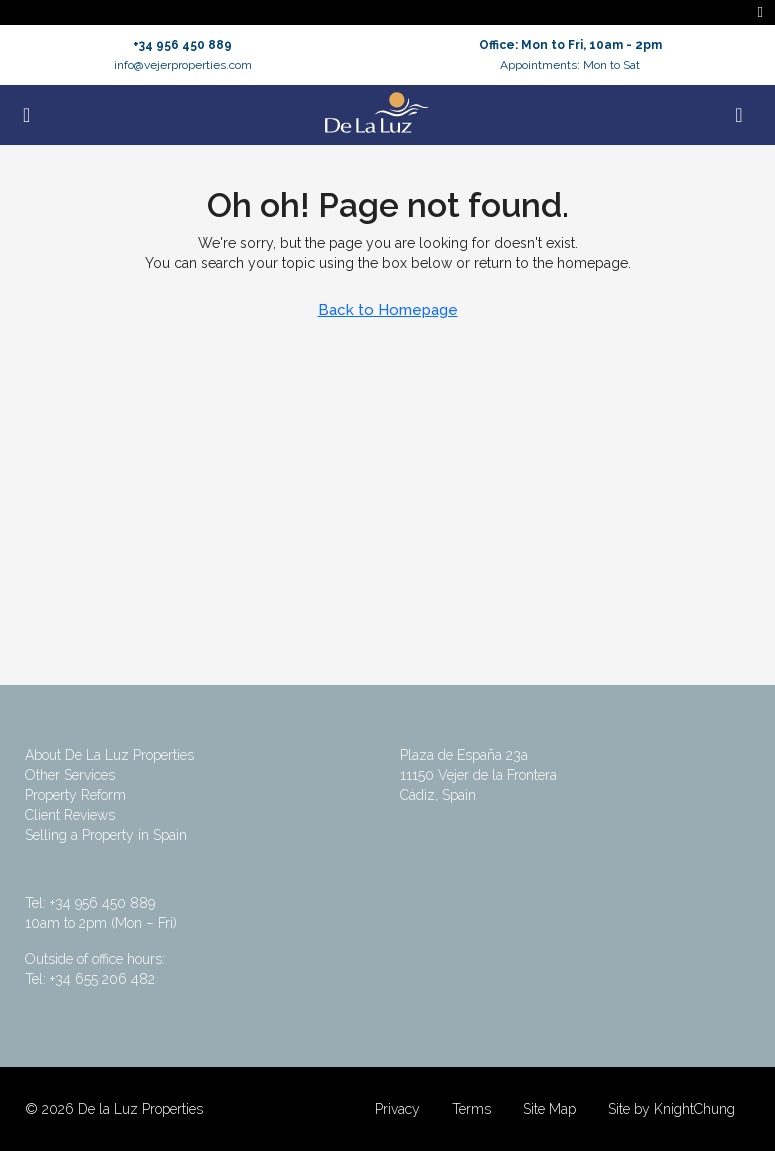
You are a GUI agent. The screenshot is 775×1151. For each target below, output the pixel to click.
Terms (471, 1109)
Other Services (70, 775)
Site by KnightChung (671, 1109)
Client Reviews (70, 815)
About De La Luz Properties (109, 755)
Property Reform (75, 795)
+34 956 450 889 (182, 45)
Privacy (397, 1109)
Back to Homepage (388, 310)
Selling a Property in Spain (106, 835)
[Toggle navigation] (760, 12)
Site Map (549, 1109)
